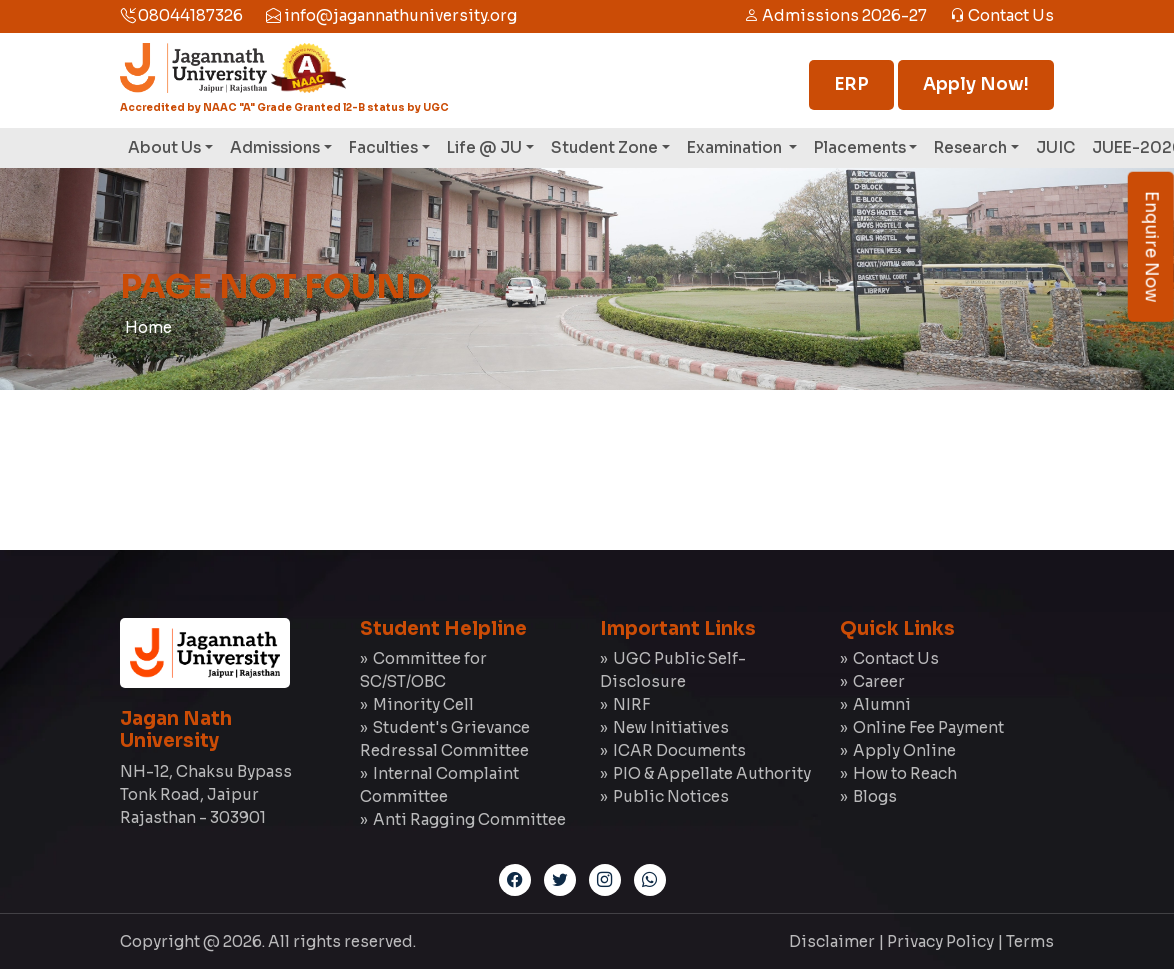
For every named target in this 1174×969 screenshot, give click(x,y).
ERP (851, 84)
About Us (164, 147)
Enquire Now (1151, 247)
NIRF (631, 704)
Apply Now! (976, 84)
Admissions (275, 147)
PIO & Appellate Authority (712, 773)
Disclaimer (832, 941)
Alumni (882, 704)
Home (148, 327)
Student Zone (604, 147)
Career (879, 681)
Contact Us (1002, 15)
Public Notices (671, 796)
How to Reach (905, 773)
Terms (1030, 941)
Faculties (383, 147)
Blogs (875, 796)
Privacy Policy (940, 941)
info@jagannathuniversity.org (391, 15)
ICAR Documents (679, 750)
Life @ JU (484, 147)
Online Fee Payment (928, 727)
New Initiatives (671, 727)
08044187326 (181, 15)
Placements (860, 147)
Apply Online (904, 750)
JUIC (1055, 147)
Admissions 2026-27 (835, 15)
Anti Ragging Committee (469, 819)
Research (970, 147)
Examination (736, 147)
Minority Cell (423, 704)
